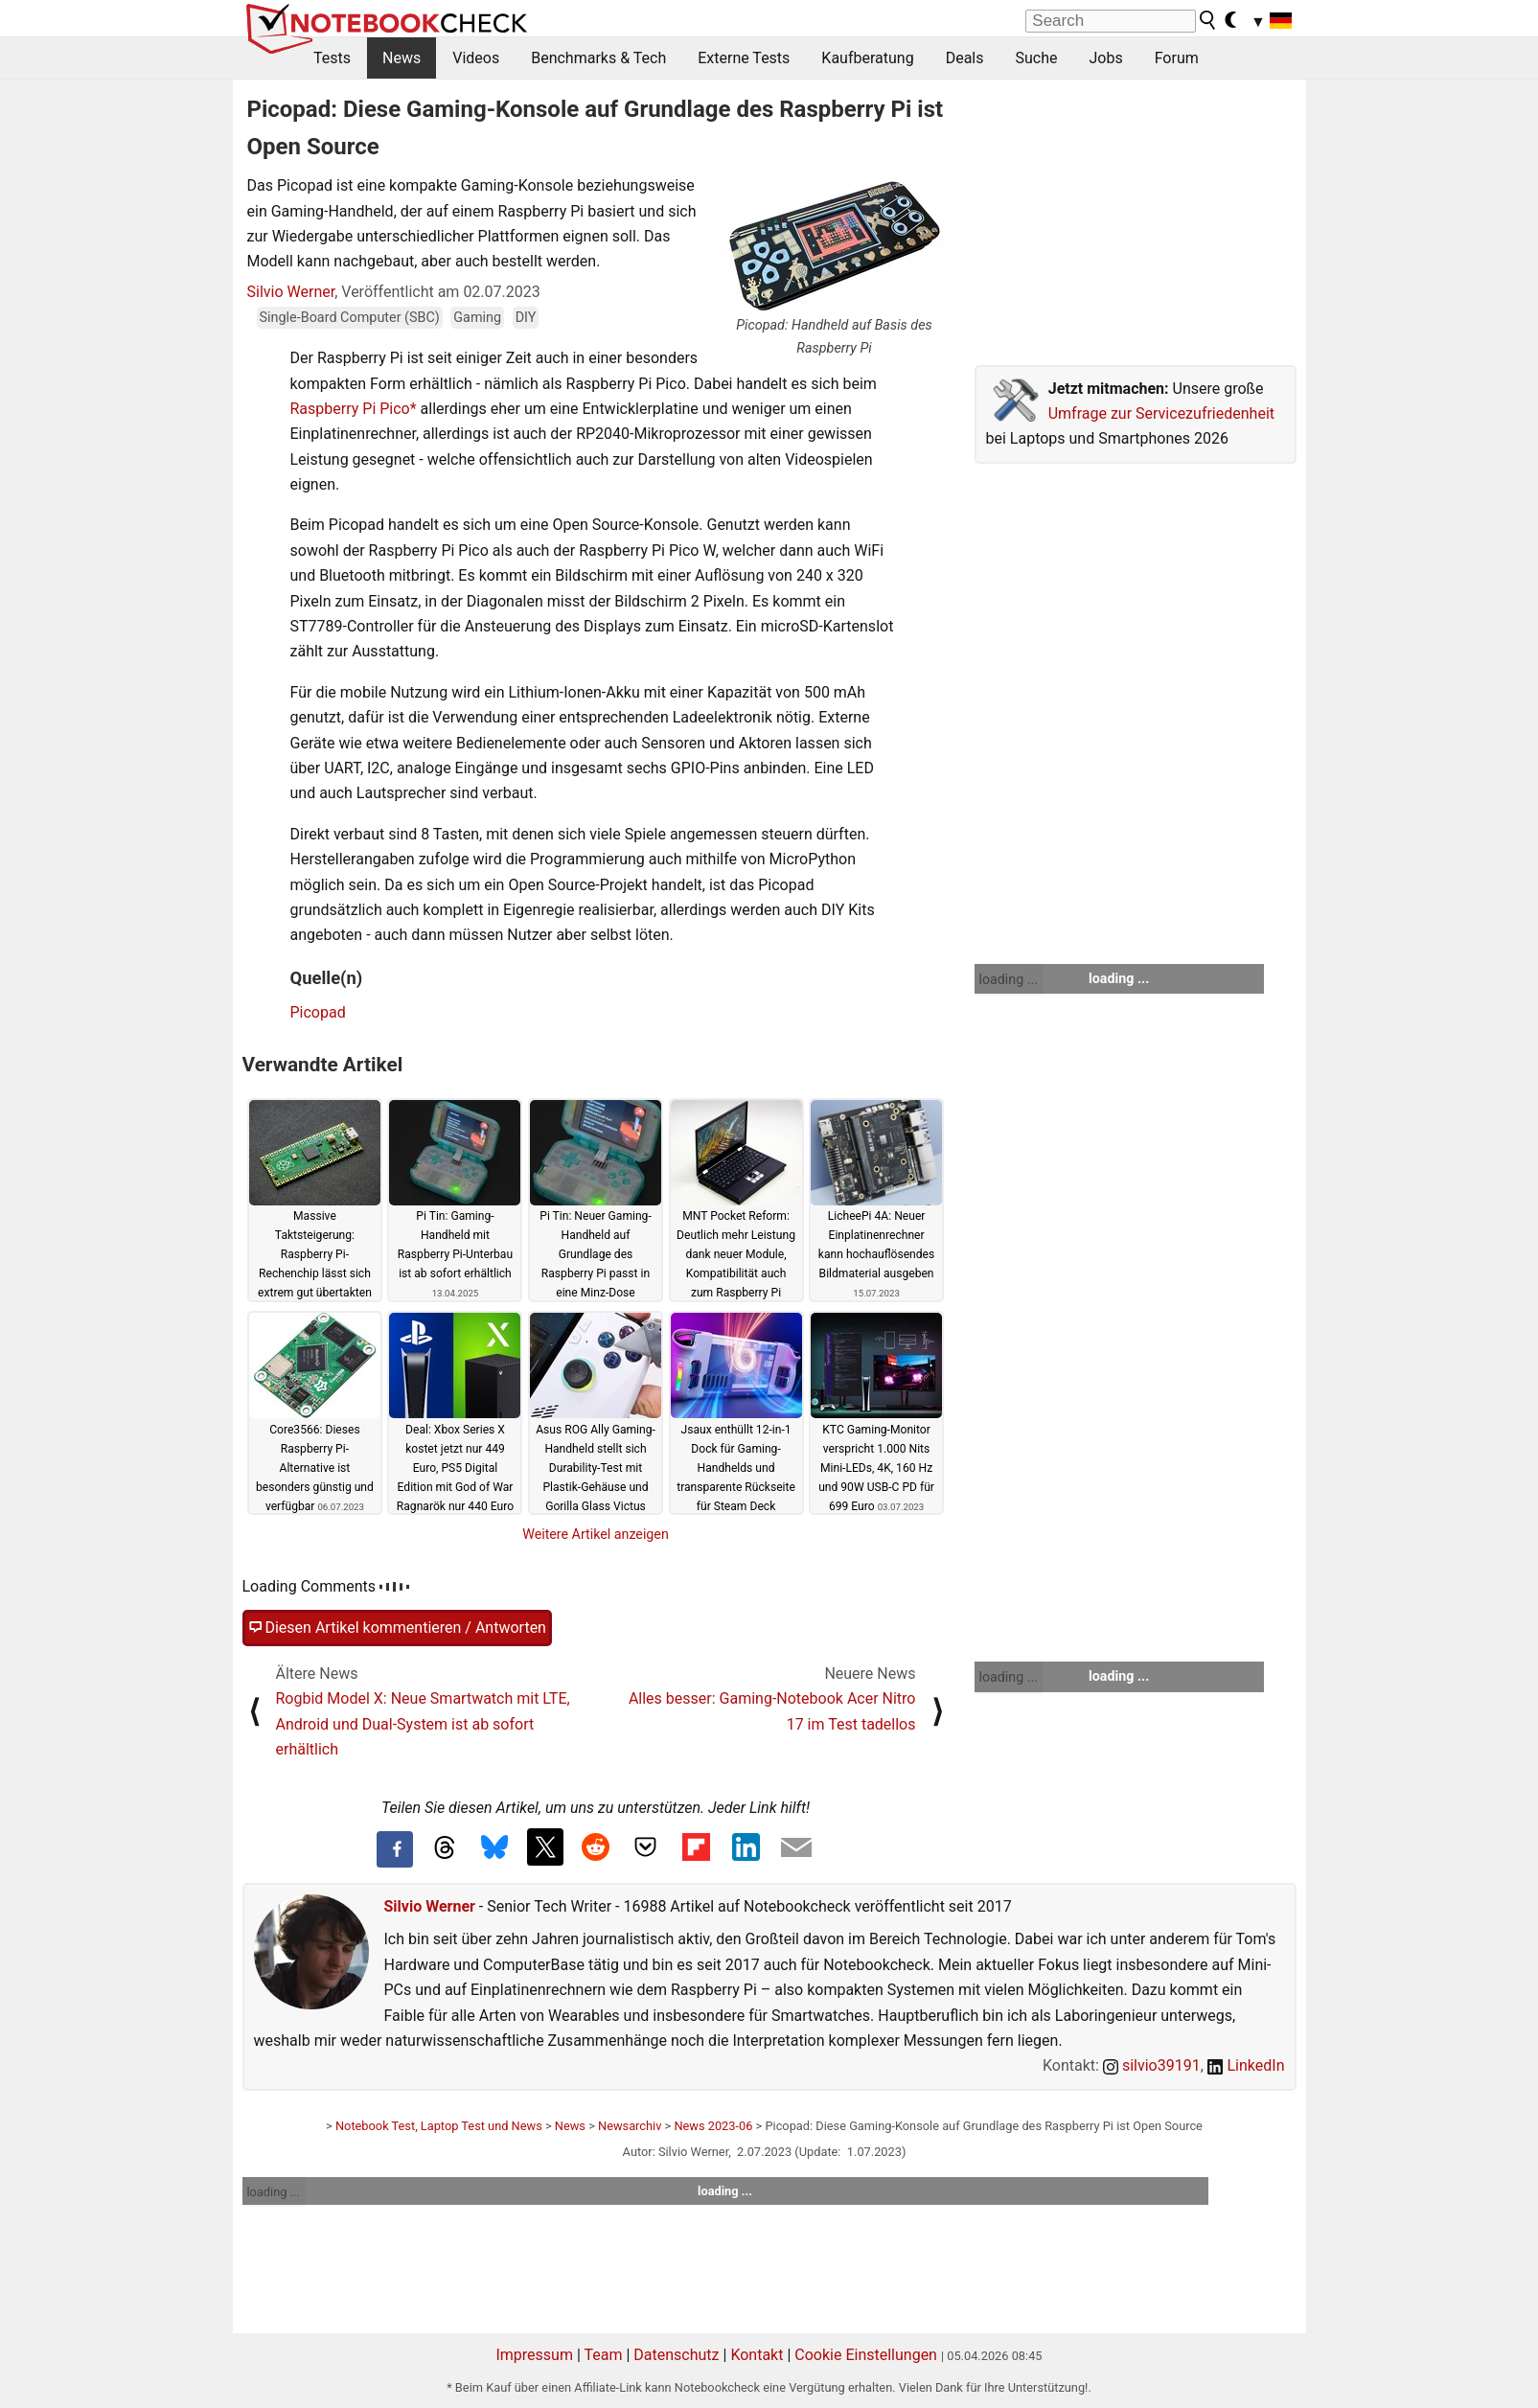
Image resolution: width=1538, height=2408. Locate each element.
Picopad (318, 1012)
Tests (332, 58)
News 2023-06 (713, 2126)
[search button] (1208, 20)
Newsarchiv (629, 2126)
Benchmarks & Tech (598, 58)
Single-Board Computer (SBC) (350, 318)
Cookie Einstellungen (865, 2355)
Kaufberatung (867, 58)
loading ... (1008, 979)
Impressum (534, 2355)
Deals (965, 58)
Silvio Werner (291, 292)
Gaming (477, 318)
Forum (1177, 58)
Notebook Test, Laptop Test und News (438, 2126)
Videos (475, 58)
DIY (526, 318)
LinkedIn (1246, 2065)
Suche (1036, 58)
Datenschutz (676, 2355)
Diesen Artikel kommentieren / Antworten (397, 1628)
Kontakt (756, 2355)
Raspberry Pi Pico (350, 409)
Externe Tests (744, 58)
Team (603, 2355)
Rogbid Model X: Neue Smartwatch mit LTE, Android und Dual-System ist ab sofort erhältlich (423, 1723)
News (401, 58)
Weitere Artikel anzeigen (595, 1534)
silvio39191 (1152, 2065)
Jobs (1105, 58)
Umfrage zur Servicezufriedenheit (1161, 413)
